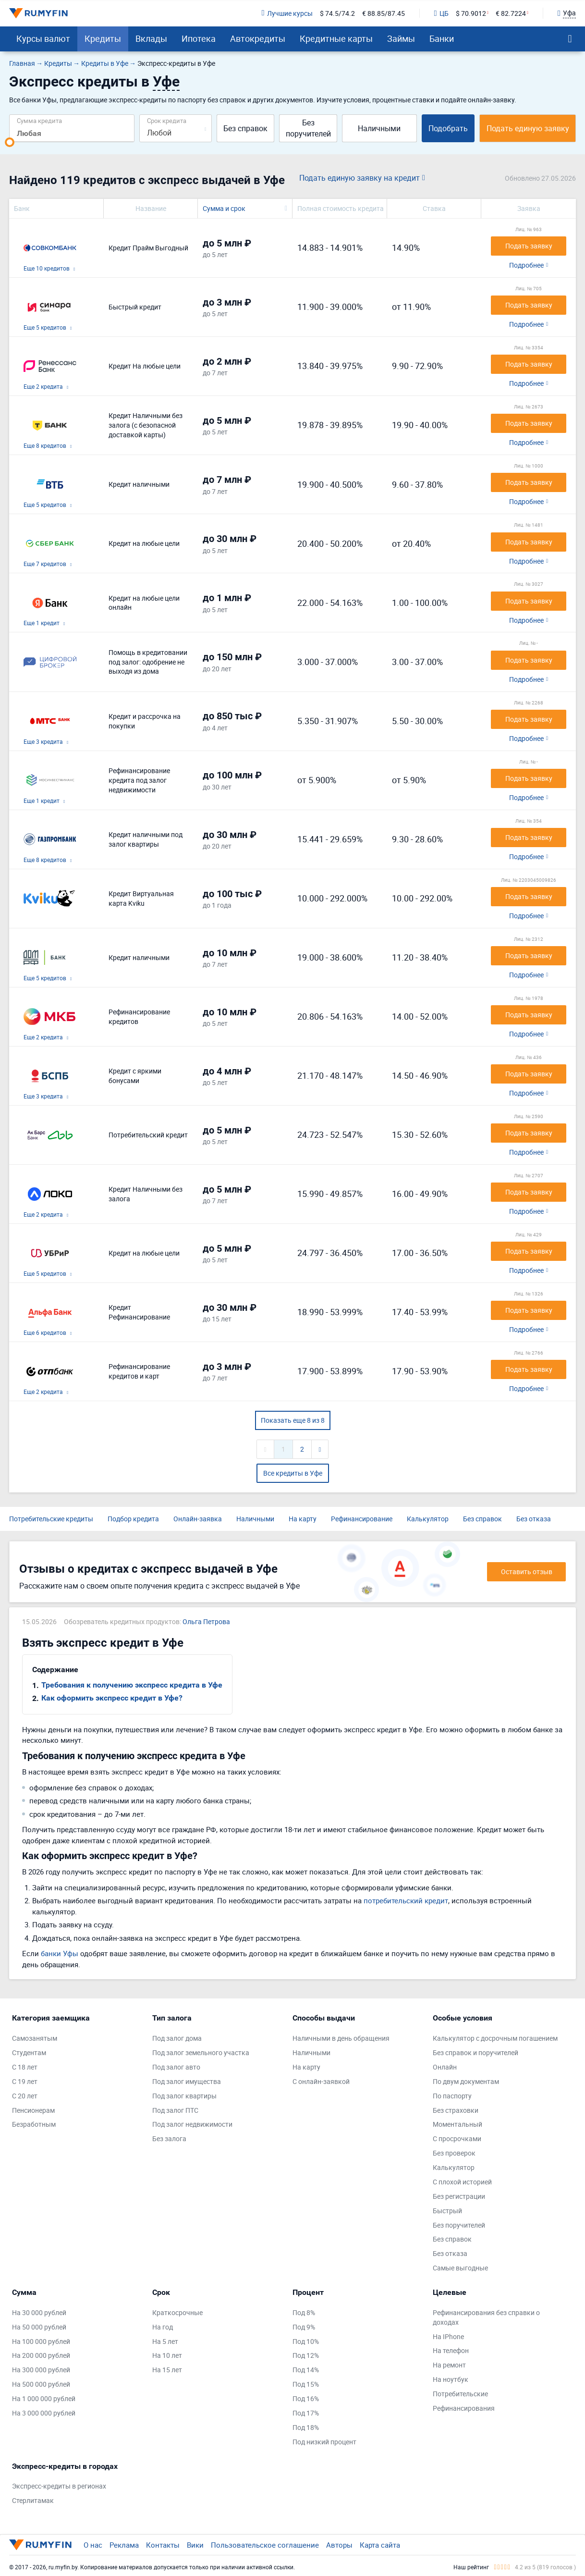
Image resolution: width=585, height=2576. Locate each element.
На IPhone (448, 2336)
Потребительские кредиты (51, 1518)
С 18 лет (24, 2066)
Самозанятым (34, 2038)
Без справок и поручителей (475, 2052)
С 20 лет (24, 2095)
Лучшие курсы (286, 13)
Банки (441, 38)
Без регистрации (459, 2196)
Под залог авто (176, 2066)
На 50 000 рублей (39, 2326)
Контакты (163, 2545)
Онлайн (445, 2066)
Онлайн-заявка (197, 1518)
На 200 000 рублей (41, 2355)
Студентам (29, 2052)
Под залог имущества (186, 2081)
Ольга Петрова (206, 1621)
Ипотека (199, 38)
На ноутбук (450, 2379)
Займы (401, 38)
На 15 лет (167, 2369)
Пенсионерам (33, 2110)
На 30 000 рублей (39, 2312)
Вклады (151, 38)
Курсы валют (43, 38)
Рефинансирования (464, 2408)
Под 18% (305, 2427)
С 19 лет (24, 2081)
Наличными (379, 128)
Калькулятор (428, 1518)
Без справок (245, 128)
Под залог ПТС (175, 2110)
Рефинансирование (361, 1518)
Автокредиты (257, 38)
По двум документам (466, 2081)
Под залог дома (177, 2038)
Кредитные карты (336, 38)
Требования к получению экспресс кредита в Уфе (131, 1684)
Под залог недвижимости (192, 2124)
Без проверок (454, 2152)
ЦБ (441, 13)
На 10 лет (167, 2355)
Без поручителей (308, 128)
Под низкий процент (324, 2441)
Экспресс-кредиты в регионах (59, 2485)
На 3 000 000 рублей (43, 2412)
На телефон (451, 2350)
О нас (93, 2545)
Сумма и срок (224, 208)
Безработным (34, 2124)
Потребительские (460, 2393)
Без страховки (455, 2110)
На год (162, 2326)
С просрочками (457, 2138)
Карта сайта (380, 2545)
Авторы (339, 2545)
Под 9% (303, 2326)
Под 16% (305, 2398)
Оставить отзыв (526, 1571)
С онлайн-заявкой (321, 2081)
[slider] (9, 142)
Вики (195, 2545)
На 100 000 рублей (41, 2341)
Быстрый (447, 2210)
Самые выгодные (460, 2267)
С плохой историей (462, 2181)
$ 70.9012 (471, 13)
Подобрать (448, 128)
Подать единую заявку (528, 128)
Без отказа (533, 1518)
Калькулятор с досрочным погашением (495, 2038)
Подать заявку (528, 245)
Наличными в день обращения (341, 2038)
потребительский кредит (406, 1900)
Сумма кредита (39, 120)
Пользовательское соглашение (265, 2545)
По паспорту (452, 2095)
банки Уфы (59, 1953)
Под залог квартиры (184, 2095)
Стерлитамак (33, 2500)
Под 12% (305, 2355)
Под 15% (305, 2384)
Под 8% (303, 2312)
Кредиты (103, 38)
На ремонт (449, 2364)
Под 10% (305, 2341)
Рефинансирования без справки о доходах (486, 2317)
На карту (303, 1518)
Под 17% (305, 2412)
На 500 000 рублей (41, 2384)
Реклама (124, 2545)
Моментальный (457, 2124)
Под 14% (305, 2369)
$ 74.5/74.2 (337, 13)
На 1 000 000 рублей (43, 2398)
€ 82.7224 (511, 13)
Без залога (169, 2138)
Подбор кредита (133, 1518)
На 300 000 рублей (41, 2369)
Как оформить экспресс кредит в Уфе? (112, 1697)
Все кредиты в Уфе (292, 1473)
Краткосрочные (177, 2312)
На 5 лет (165, 2341)
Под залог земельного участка (200, 2052)
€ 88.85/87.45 (383, 13)
